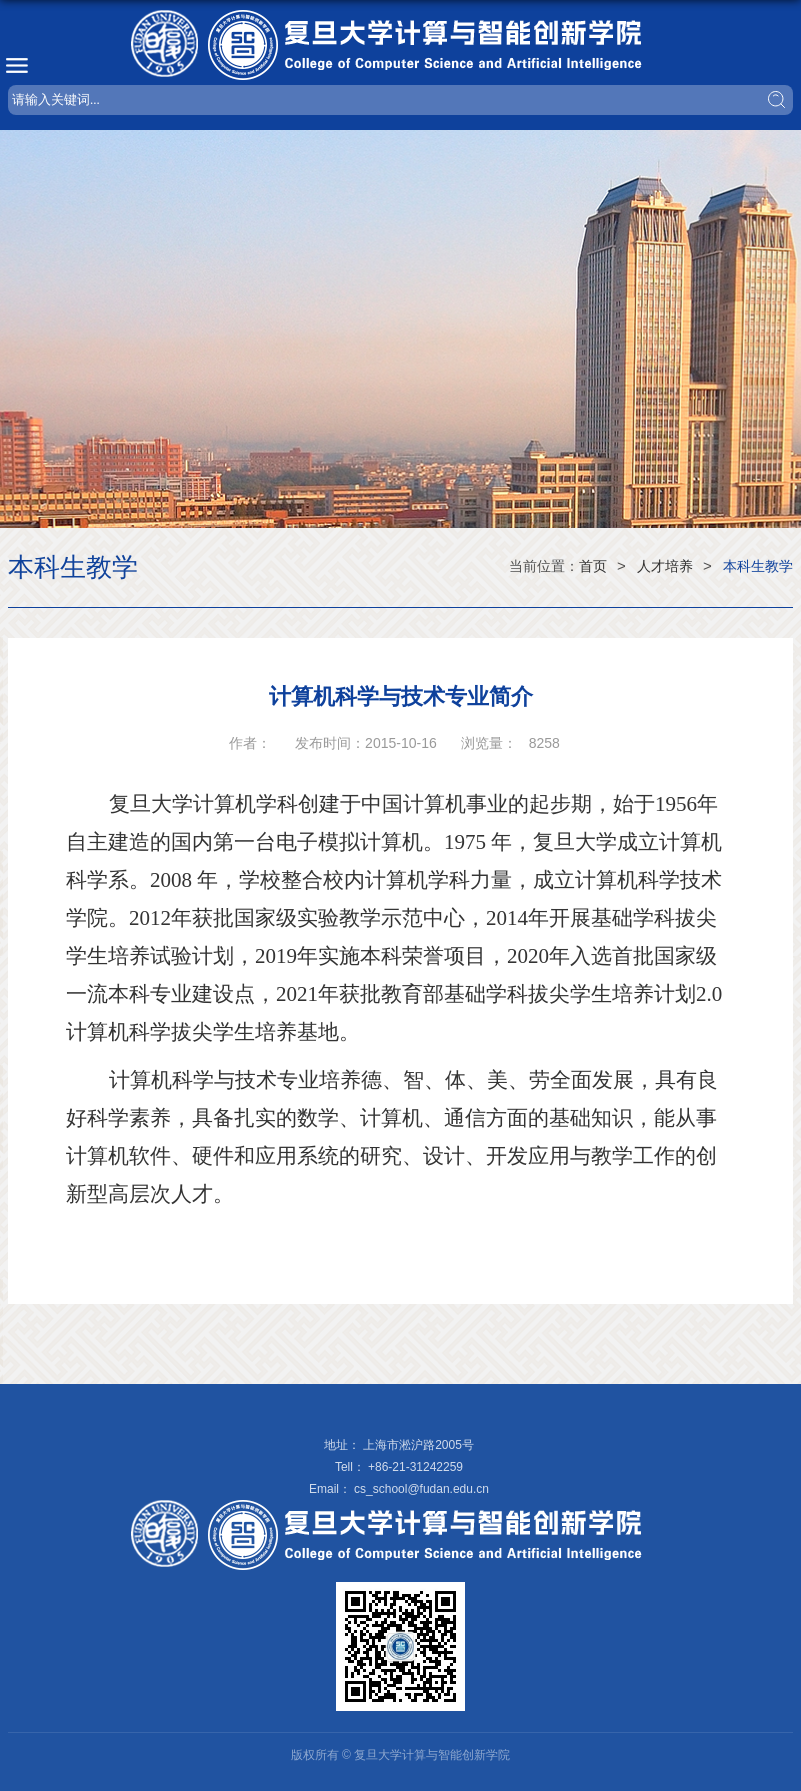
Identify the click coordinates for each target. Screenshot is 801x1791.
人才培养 (665, 566)
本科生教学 (758, 566)
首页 (593, 566)
